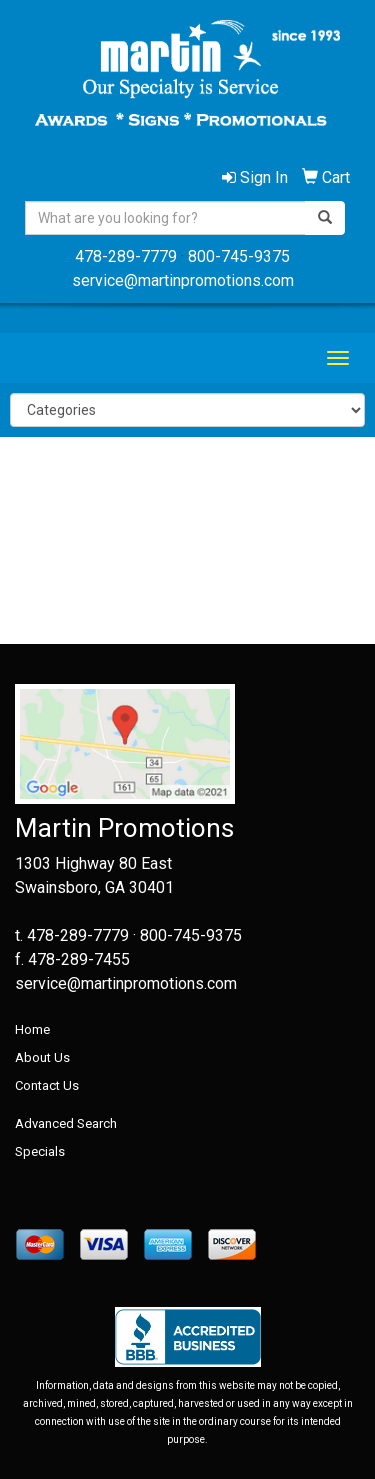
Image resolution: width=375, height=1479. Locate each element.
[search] (325, 218)
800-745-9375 (239, 256)
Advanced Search (66, 1123)
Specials (40, 1151)
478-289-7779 (126, 256)
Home (32, 1029)
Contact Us (47, 1085)
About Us (42, 1057)
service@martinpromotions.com (183, 280)
